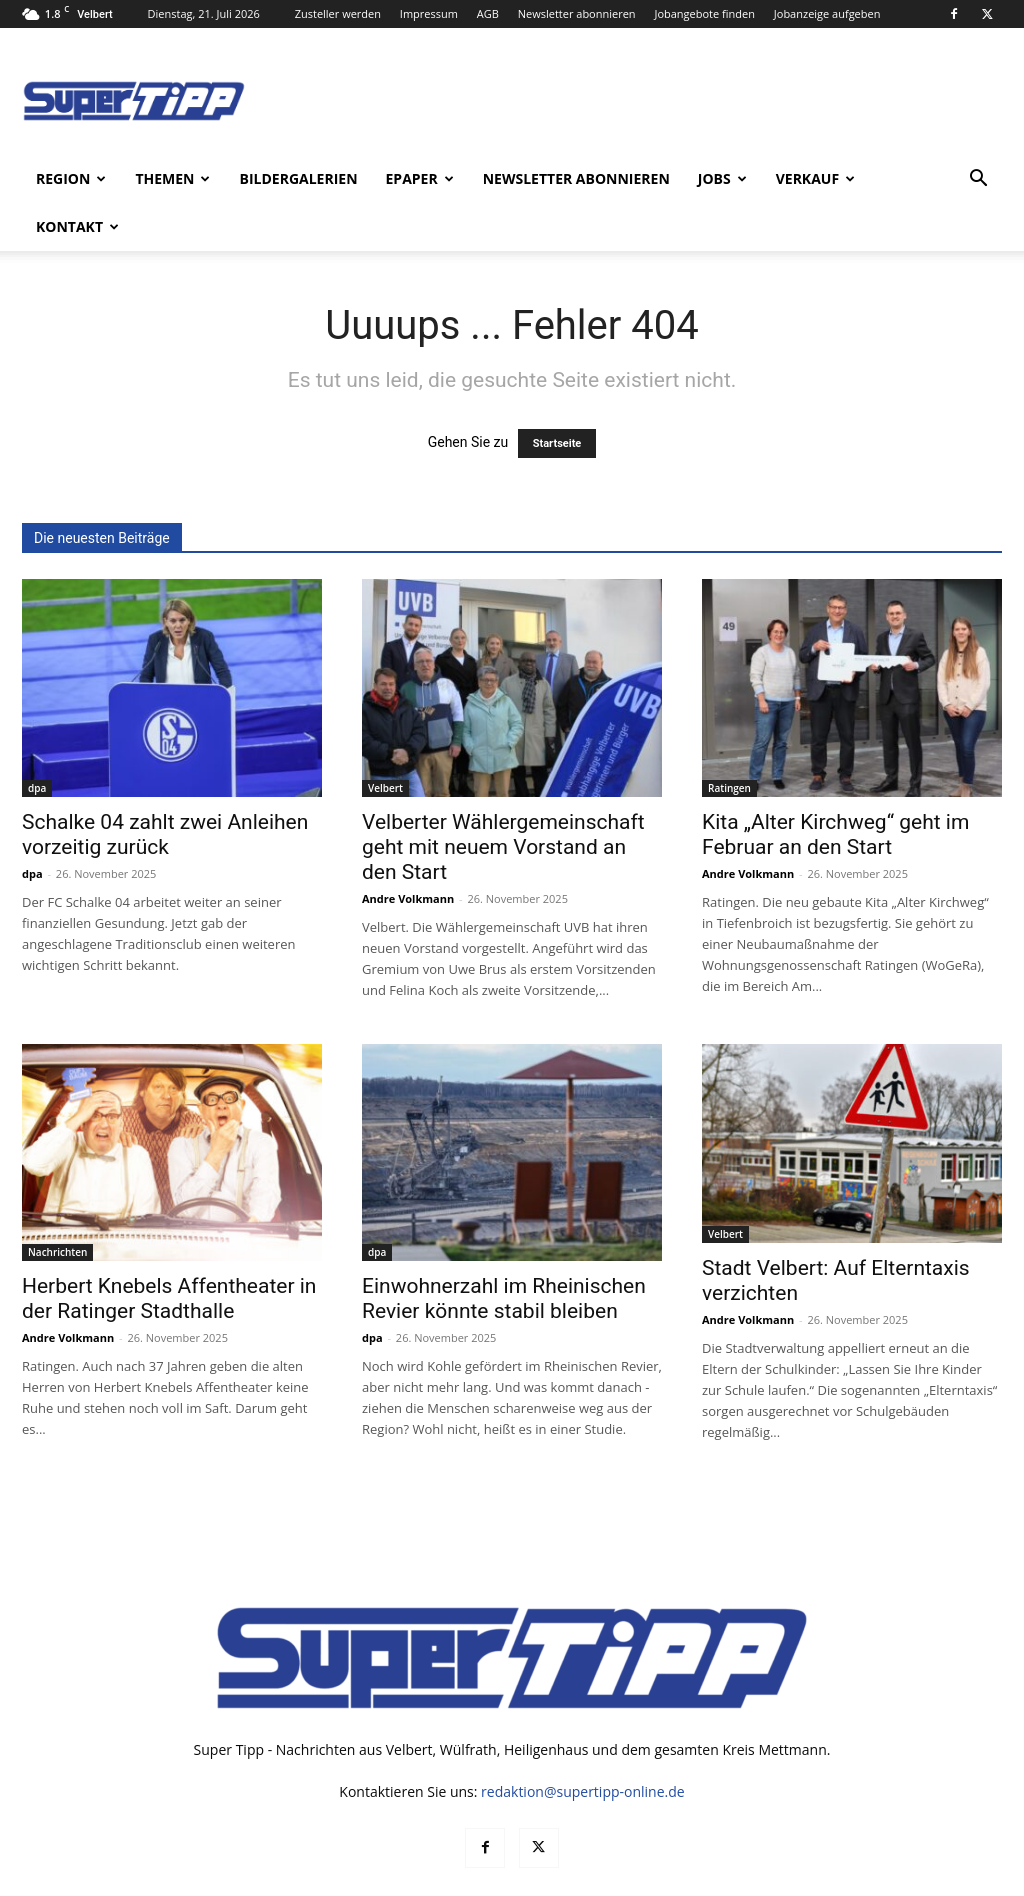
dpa (37, 740)
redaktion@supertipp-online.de (583, 1743)
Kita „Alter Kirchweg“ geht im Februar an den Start (835, 786)
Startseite (557, 395)
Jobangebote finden (704, 13)
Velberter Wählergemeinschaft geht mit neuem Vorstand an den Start (503, 799)
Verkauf (815, 178)
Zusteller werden (338, 13)
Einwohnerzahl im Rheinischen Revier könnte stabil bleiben (504, 1250)
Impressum (429, 13)
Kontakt (77, 226)
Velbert (385, 740)
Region (71, 178)
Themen (172, 178)
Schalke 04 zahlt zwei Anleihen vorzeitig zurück (165, 786)
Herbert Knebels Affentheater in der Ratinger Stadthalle (169, 1250)
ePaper (420, 178)
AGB (488, 13)
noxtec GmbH (293, 1877)
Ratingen (729, 740)
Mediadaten (713, 1877)
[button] (978, 180)
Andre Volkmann (408, 850)
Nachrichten (57, 1204)
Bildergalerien (298, 178)
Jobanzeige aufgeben (827, 13)
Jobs (722, 178)
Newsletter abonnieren (577, 13)
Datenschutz (801, 1877)
